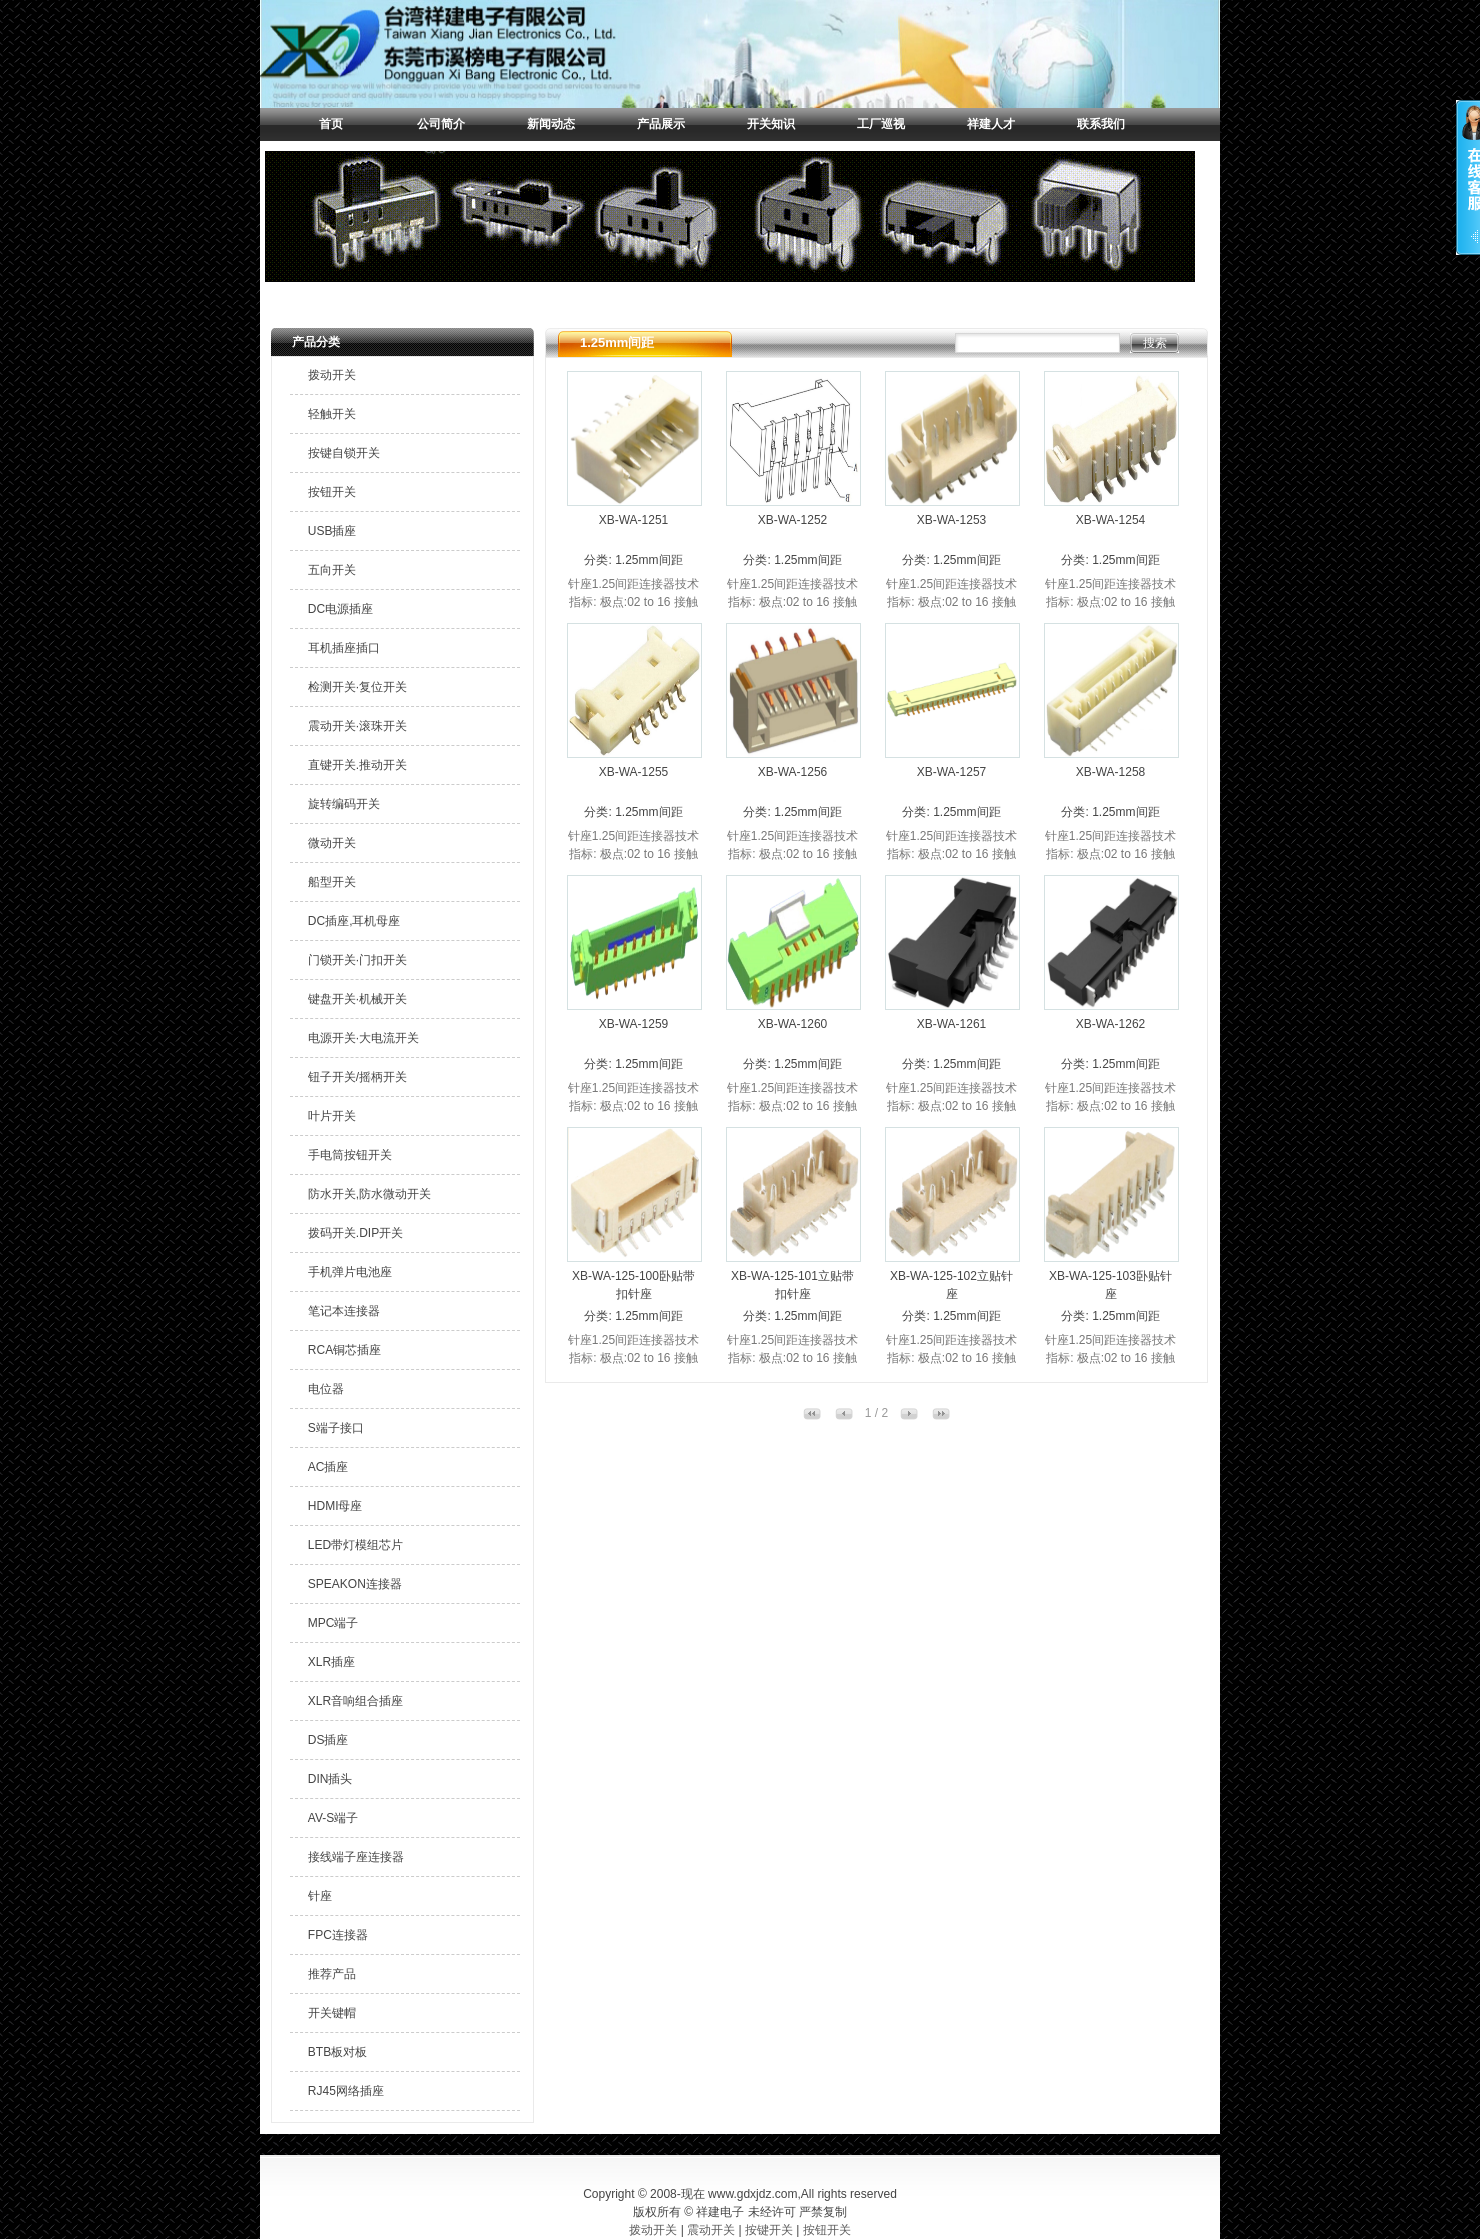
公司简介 (441, 124)
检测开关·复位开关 (357, 687)
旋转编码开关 (344, 804)
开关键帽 (332, 2013)
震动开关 (711, 2230)
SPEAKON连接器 (355, 1584)
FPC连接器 (338, 1935)
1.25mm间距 (648, 560)
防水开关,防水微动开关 (369, 1194)
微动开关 (332, 843)
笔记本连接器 (344, 1311)
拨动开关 (332, 375)
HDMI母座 (335, 1506)
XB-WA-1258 (1111, 772)
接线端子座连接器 (356, 1857)
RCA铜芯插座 (344, 1350)
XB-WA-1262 (1111, 1024)
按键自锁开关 (344, 453)
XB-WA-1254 (1111, 520)
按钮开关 (332, 492)
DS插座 (328, 1740)
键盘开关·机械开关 (357, 999)
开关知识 (771, 124)
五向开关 (332, 570)
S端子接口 (336, 1428)
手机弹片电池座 (350, 1272)
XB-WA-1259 (634, 1024)
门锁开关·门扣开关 (357, 960)
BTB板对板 (337, 2052)
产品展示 (661, 124)
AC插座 (328, 1467)
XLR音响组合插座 (355, 1701)
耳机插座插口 (344, 648)
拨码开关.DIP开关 (355, 1233)
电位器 (326, 1389)
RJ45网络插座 (346, 2091)
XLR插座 (331, 1662)
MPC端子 (333, 1623)
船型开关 (332, 882)
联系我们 (1101, 124)
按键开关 (769, 2230)
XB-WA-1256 (793, 772)
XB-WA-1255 (634, 772)
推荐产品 (332, 1974)
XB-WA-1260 (793, 1024)
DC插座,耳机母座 (354, 921)
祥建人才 (991, 124)
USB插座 (332, 531)
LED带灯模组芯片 (355, 1545)
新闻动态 (551, 124)
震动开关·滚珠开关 (357, 726)
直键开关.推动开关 (357, 765)
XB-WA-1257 (952, 772)
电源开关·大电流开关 (363, 1038)
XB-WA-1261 (952, 1024)
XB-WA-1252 (793, 520)
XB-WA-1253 (952, 520)
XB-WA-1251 (634, 520)
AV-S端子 (333, 1818)
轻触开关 (332, 414)
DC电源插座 (340, 609)
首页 (331, 124)
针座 (320, 1896)
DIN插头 (330, 1779)
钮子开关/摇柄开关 (357, 1077)
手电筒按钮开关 (350, 1155)
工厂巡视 (881, 124)
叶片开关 (332, 1116)
